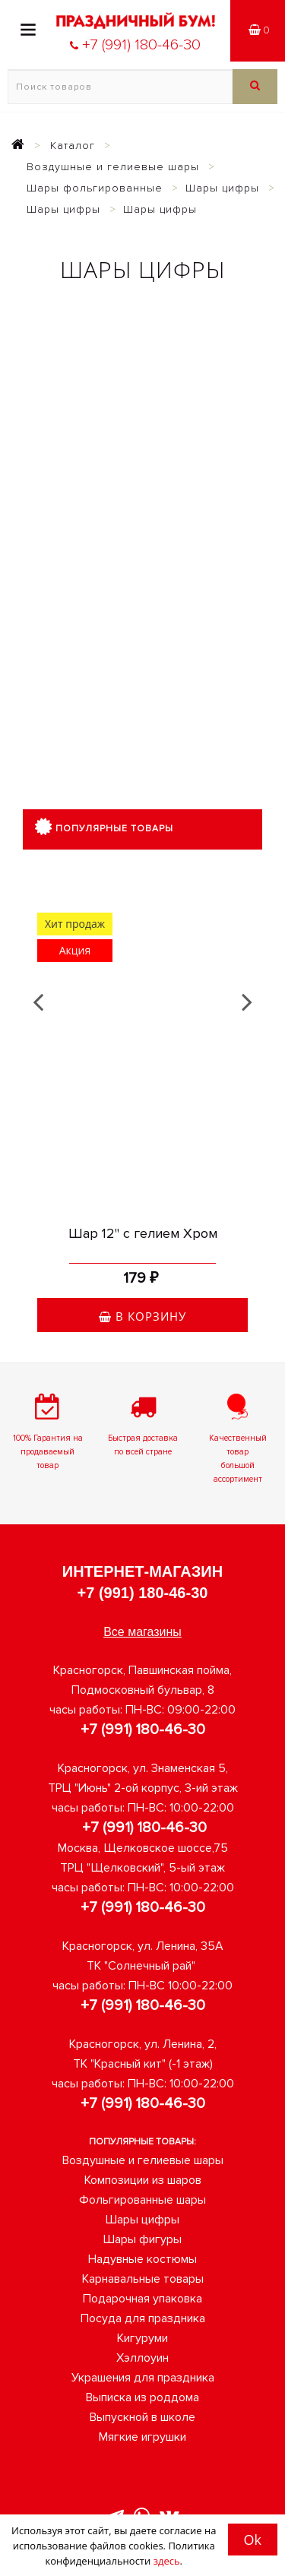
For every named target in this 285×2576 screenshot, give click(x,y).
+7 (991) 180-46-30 (143, 1592)
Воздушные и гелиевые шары (113, 166)
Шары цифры (222, 188)
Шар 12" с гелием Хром (142, 1233)
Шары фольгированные (95, 188)
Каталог (72, 145)
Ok (252, 2539)
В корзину (142, 1316)
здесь (167, 2561)
